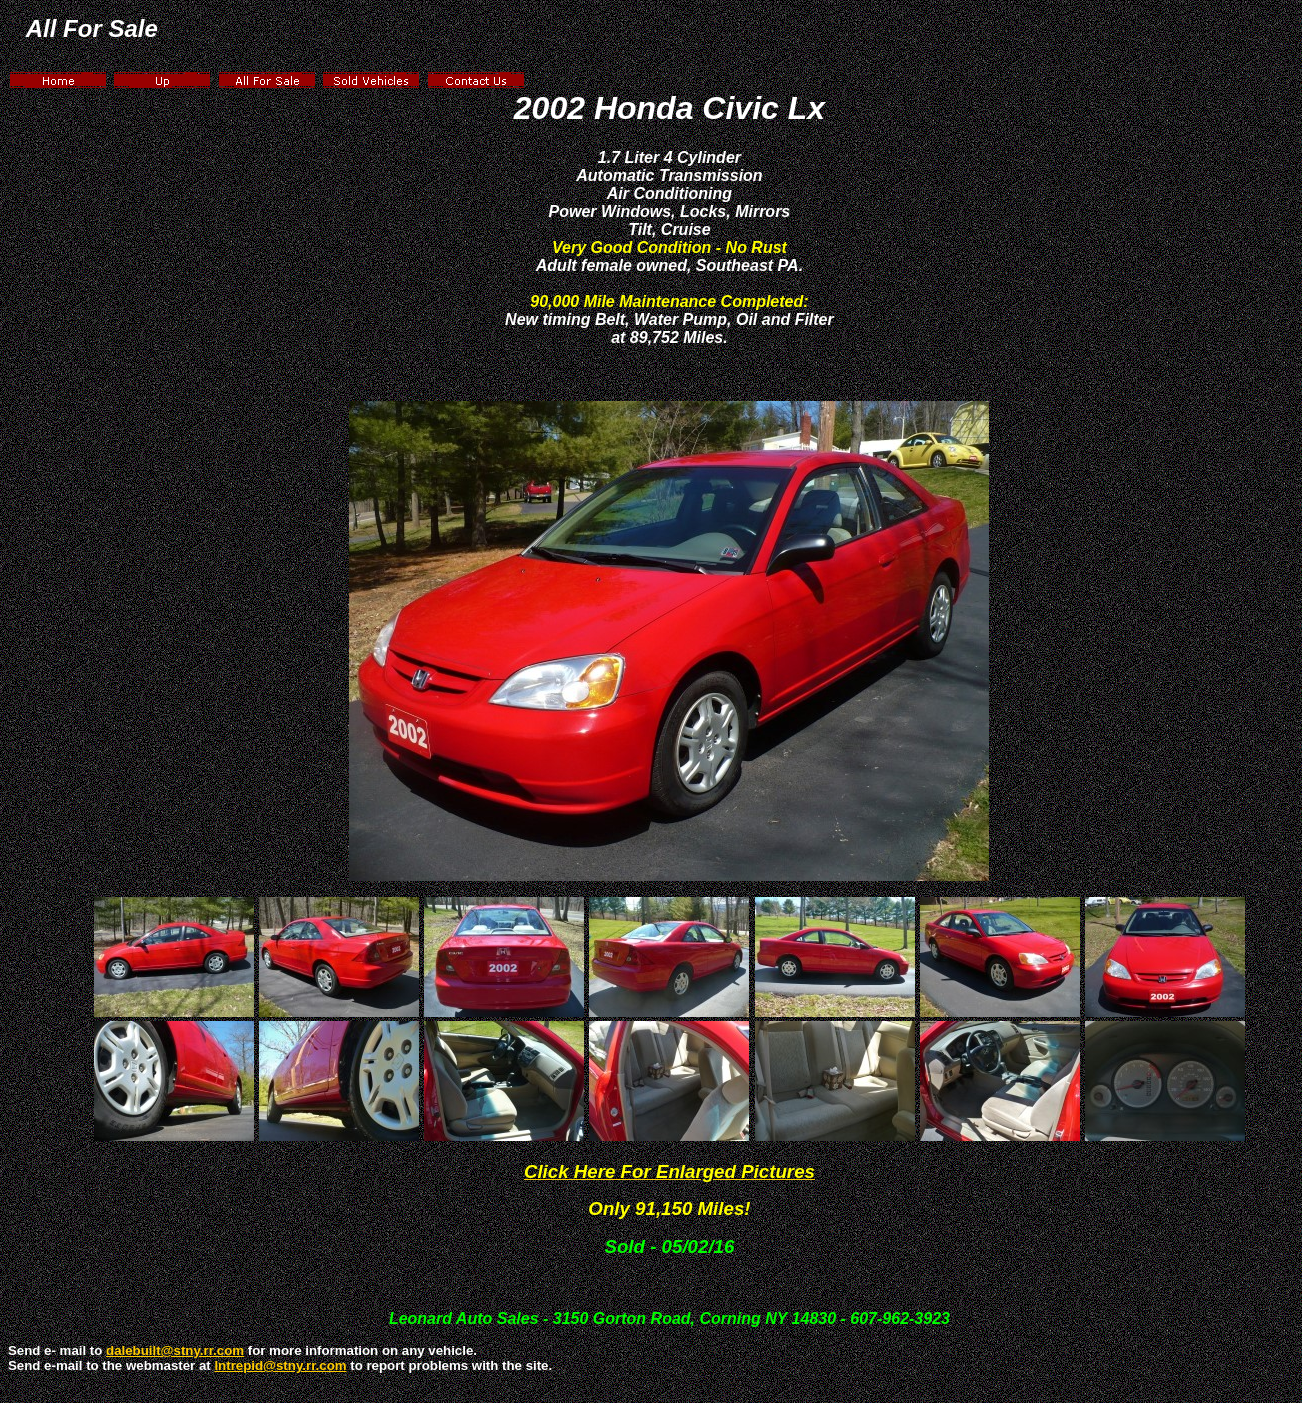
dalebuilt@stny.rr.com (175, 1350)
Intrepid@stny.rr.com (280, 1365)
